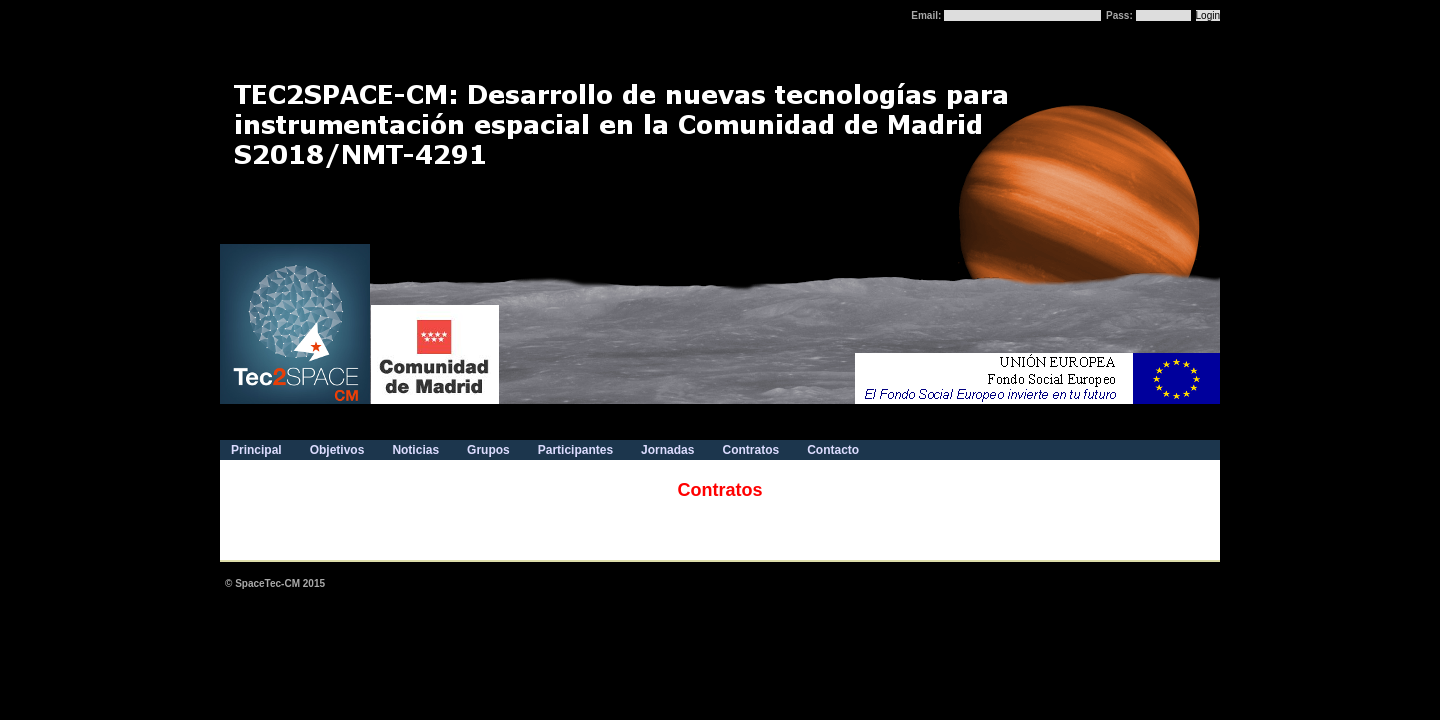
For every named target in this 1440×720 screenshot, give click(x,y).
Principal (256, 450)
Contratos (750, 450)
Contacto (833, 450)
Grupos (488, 450)
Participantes (575, 450)
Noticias (415, 450)
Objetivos (337, 450)
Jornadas (667, 450)
